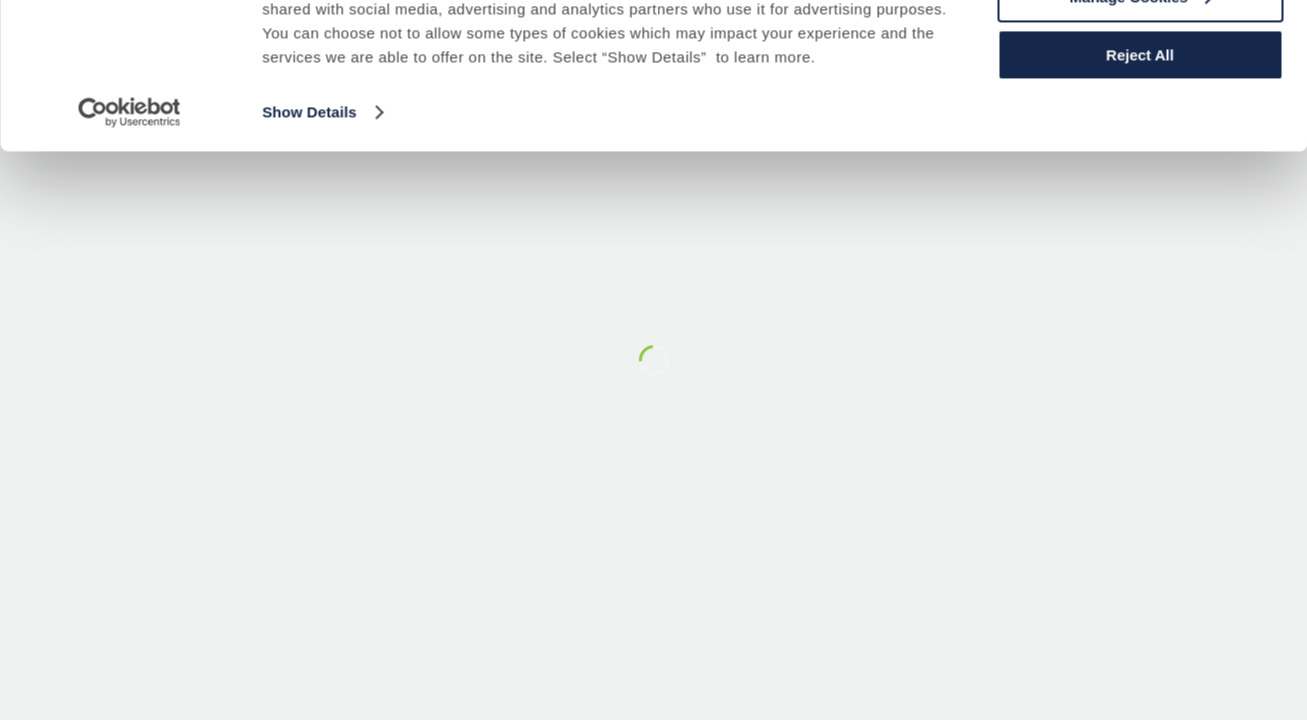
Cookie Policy (342, 96)
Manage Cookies (1141, 108)
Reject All (1140, 166)
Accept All (1140, 49)
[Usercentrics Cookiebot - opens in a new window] (129, 224)
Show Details (309, 223)
